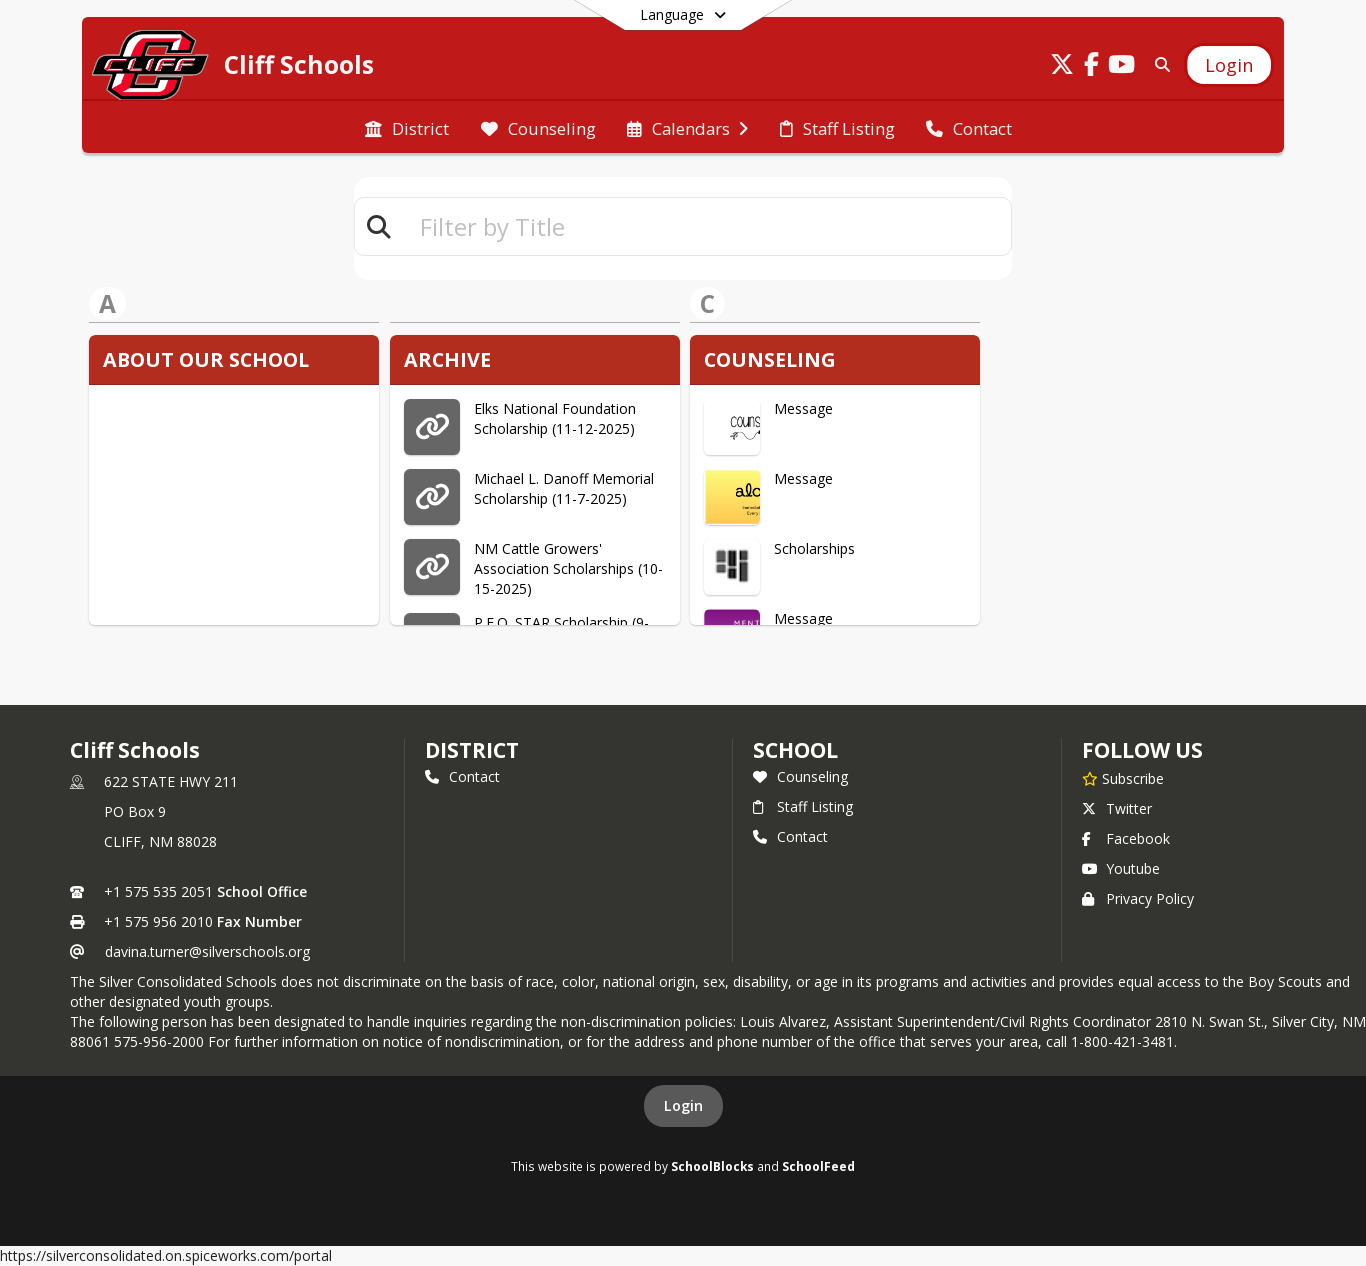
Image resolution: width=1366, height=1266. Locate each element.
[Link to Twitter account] (1062, 67)
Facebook (1126, 838)
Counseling (800, 776)
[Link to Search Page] (1158, 64)
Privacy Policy (1138, 898)
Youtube (1121, 868)
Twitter (1117, 808)
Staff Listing (803, 806)
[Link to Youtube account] (1122, 67)
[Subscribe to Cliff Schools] (1123, 778)
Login (683, 1105)
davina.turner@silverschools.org (207, 951)
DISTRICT (472, 750)
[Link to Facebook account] (1092, 67)
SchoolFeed (818, 1166)
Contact (462, 776)
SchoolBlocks (712, 1166)
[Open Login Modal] (1229, 65)
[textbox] (707, 226)
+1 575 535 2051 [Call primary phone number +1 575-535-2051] (158, 891)
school (795, 750)
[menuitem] (407, 127)
